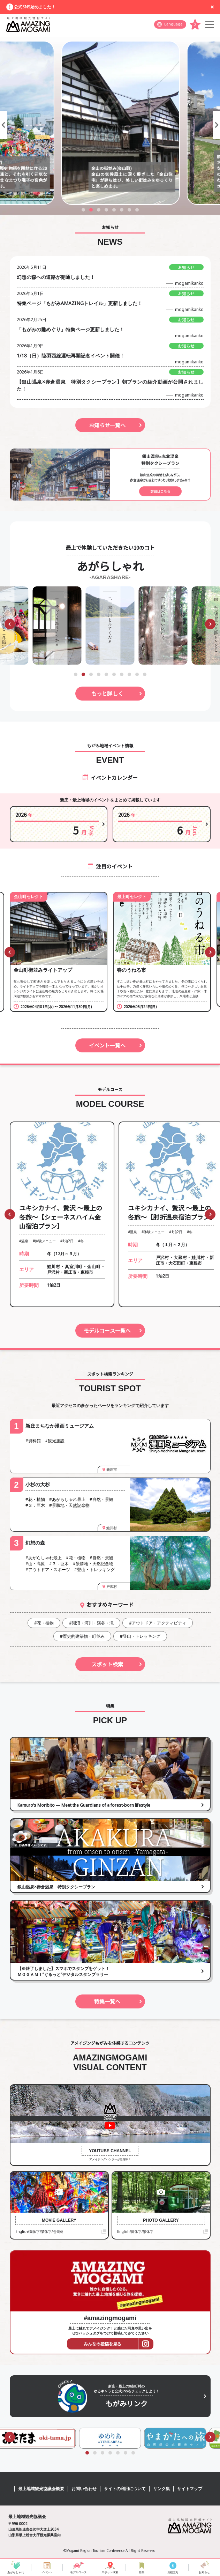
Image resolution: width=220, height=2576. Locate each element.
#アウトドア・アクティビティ (157, 1623)
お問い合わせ (84, 2489)
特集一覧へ (107, 2001)
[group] (57, 625)
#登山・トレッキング (140, 1636)
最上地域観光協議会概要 (41, 2489)
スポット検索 (107, 1664)
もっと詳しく (107, 693)
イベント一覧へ (107, 1045)
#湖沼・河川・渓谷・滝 (91, 1623)
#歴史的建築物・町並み (82, 1636)
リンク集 (161, 2489)
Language (173, 24)
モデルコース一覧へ (107, 1330)
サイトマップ (189, 2489)
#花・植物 (44, 1623)
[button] (3, 125)
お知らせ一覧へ (107, 425)
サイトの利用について (125, 2489)
